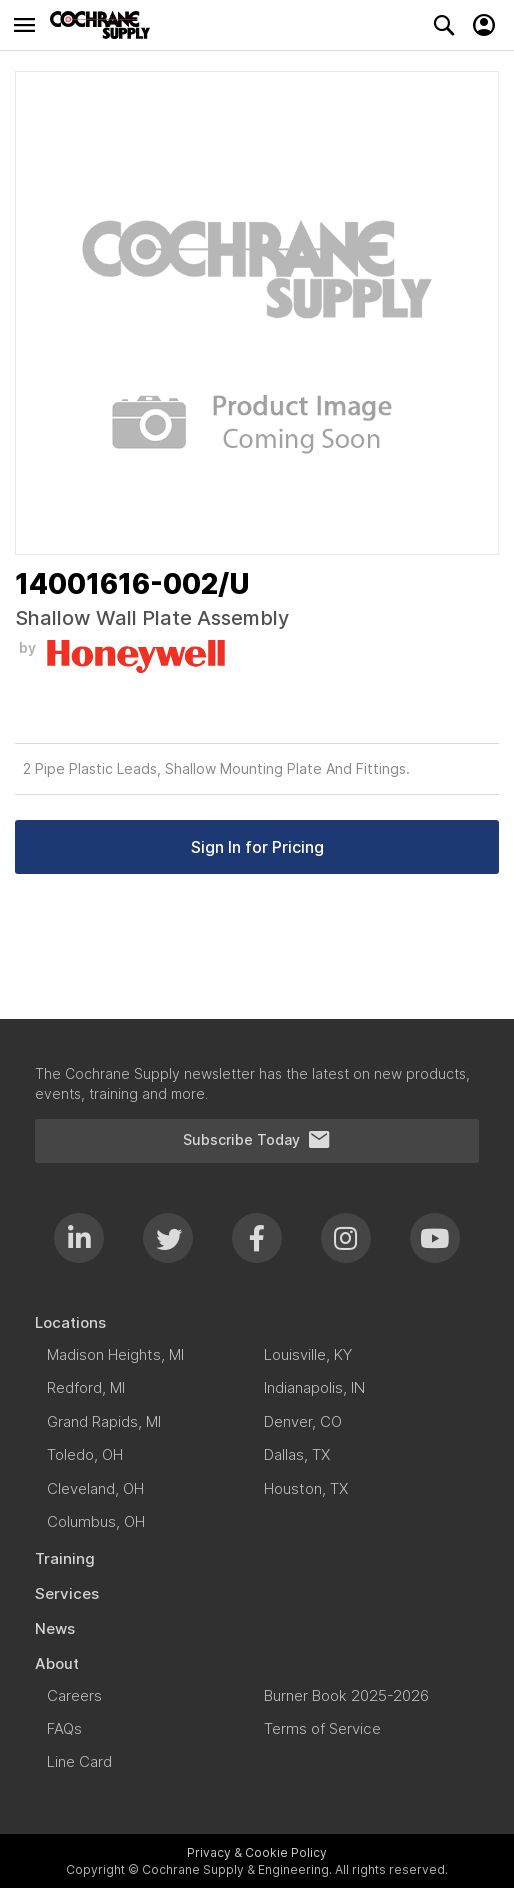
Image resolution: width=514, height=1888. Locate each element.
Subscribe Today (257, 1140)
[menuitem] (257, 1322)
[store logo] (105, 25)
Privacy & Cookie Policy (257, 1852)
